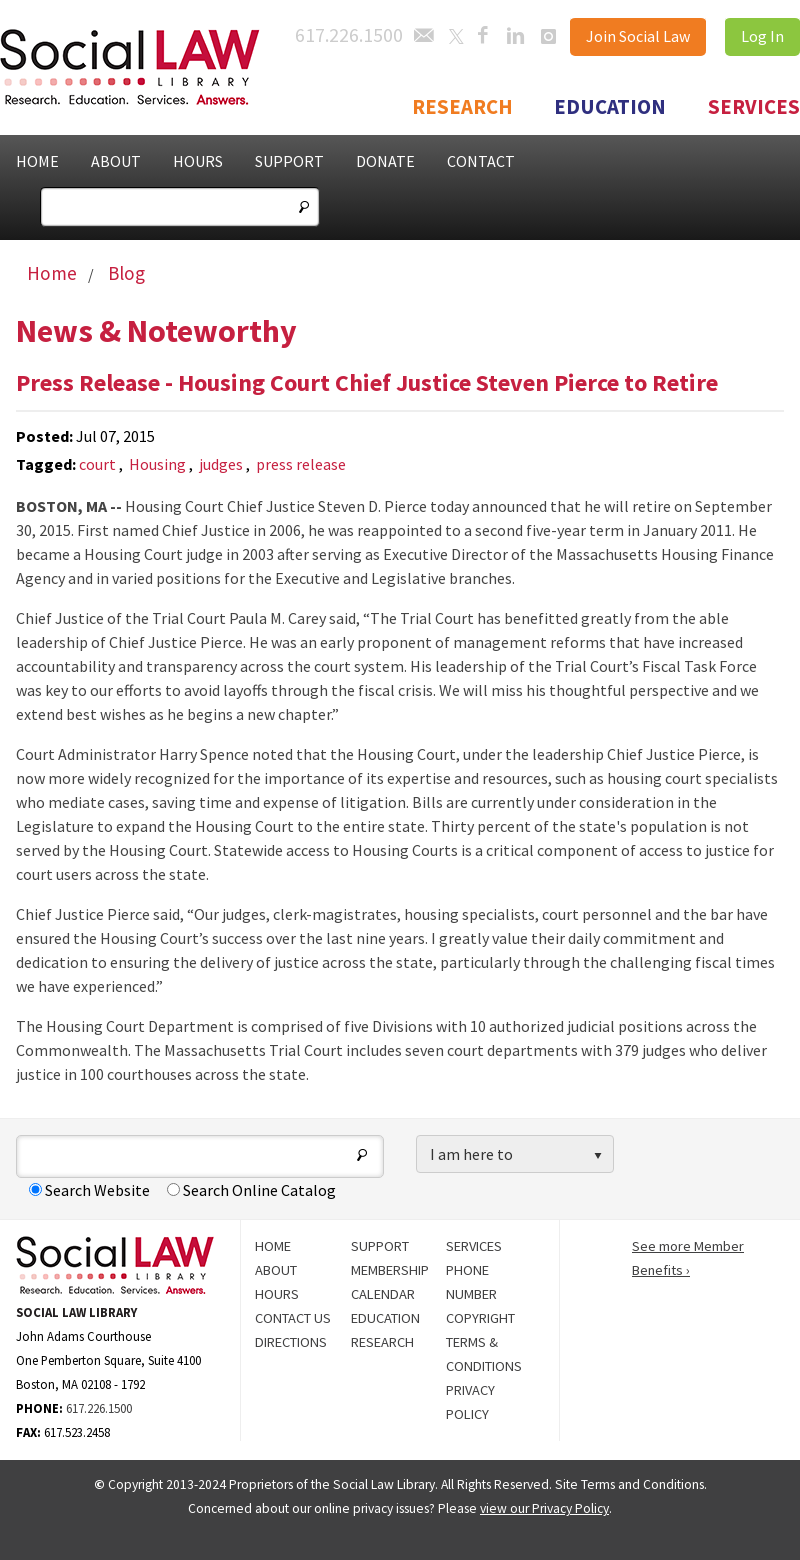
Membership (390, 1270)
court (97, 464)
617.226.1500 (99, 1408)
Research (462, 107)
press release (301, 464)
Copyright (480, 1318)
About (116, 161)
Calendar (383, 1294)
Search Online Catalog (251, 1190)
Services (754, 107)
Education (610, 107)
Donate (385, 161)
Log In (762, 36)
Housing (157, 464)
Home (37, 161)
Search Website (89, 1190)
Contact (481, 161)
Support (289, 161)
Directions (291, 1342)
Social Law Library (149, 67)
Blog (126, 273)
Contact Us (293, 1318)
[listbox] (515, 1154)
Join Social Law (638, 36)
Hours (198, 161)
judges (221, 464)
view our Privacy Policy (544, 1508)
